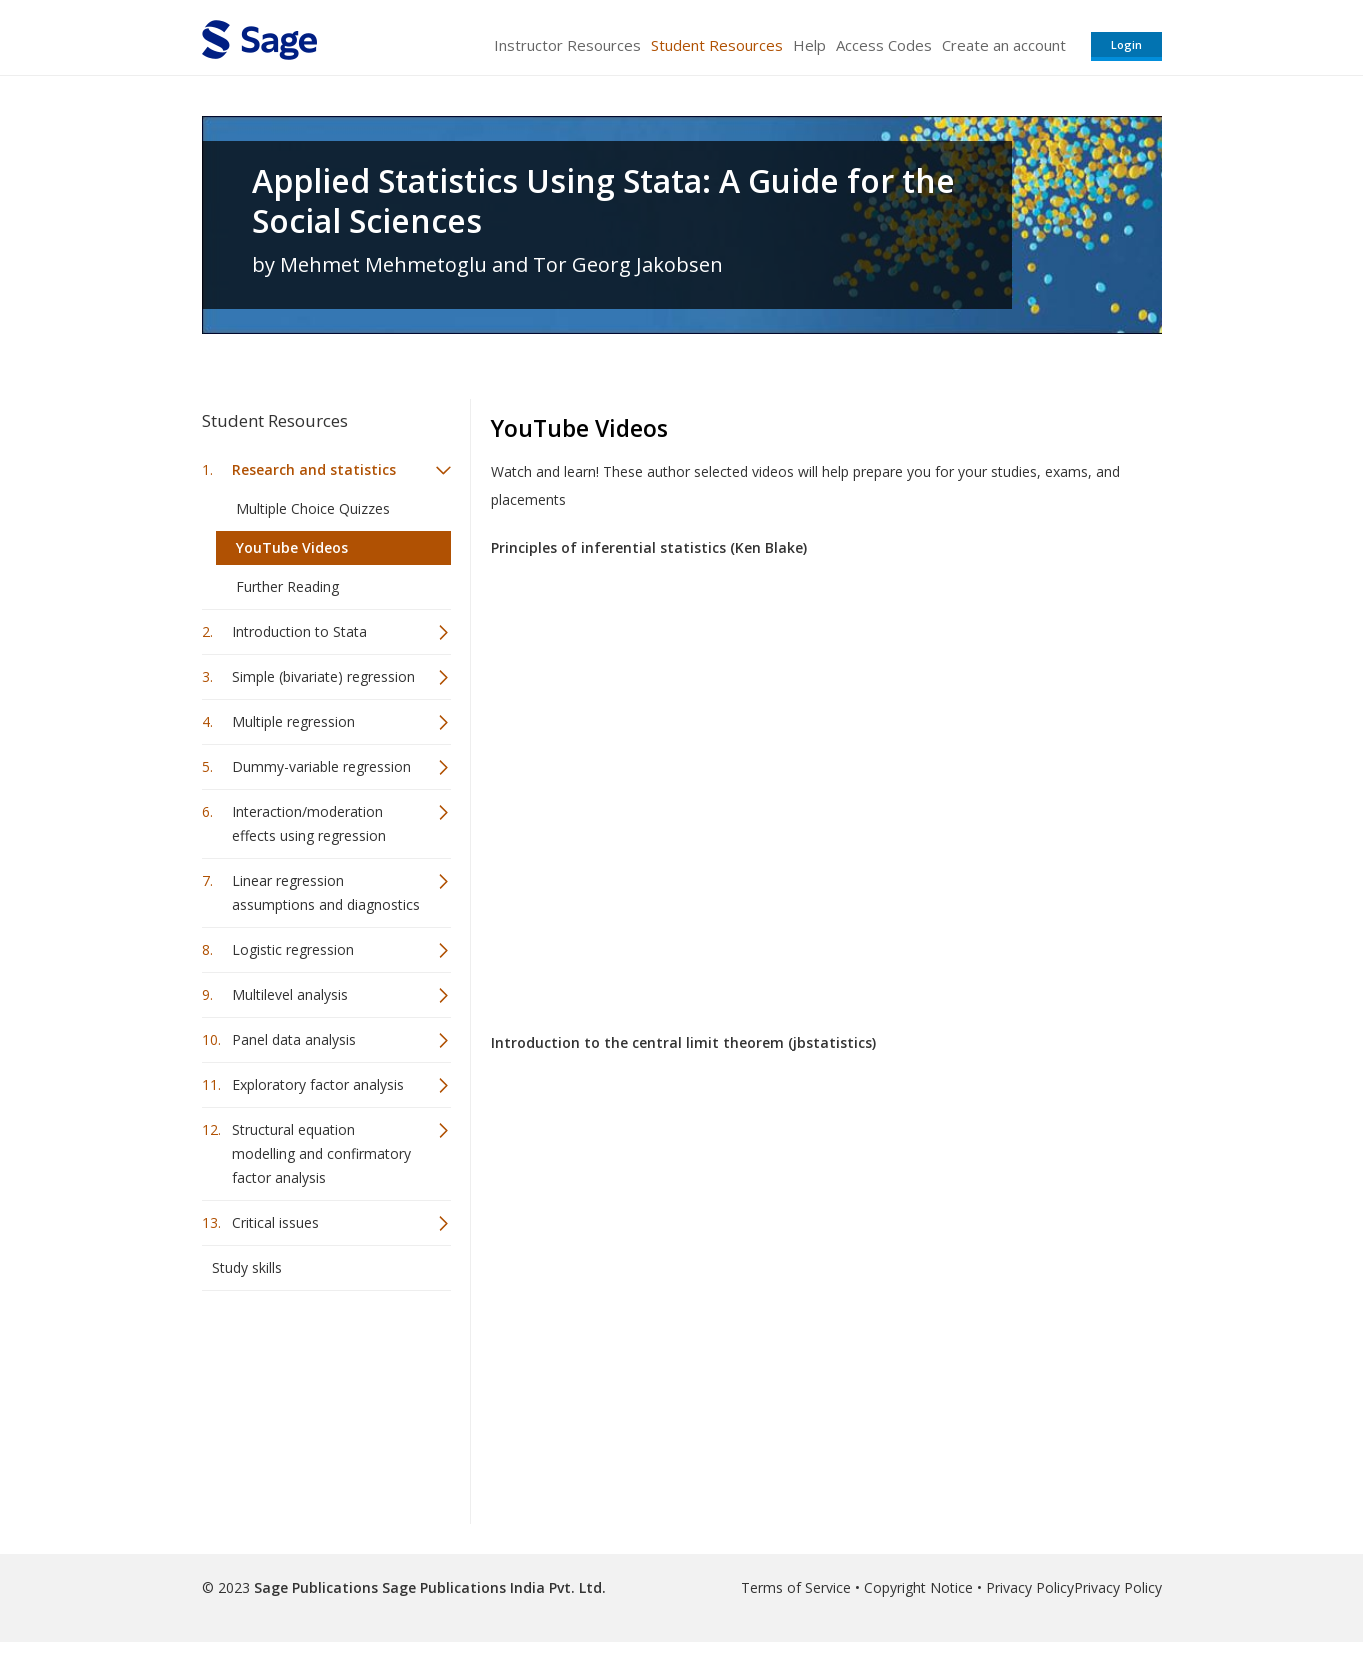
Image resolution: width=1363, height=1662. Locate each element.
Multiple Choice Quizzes (313, 508)
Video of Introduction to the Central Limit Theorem (811, 1272)
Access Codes (884, 45)
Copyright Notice (918, 1587)
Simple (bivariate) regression (323, 676)
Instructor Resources (567, 45)
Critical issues (275, 1222)
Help (809, 45)
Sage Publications (316, 1587)
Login (1126, 44)
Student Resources (717, 45)
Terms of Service (796, 1587)
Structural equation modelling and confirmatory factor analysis (321, 1153)
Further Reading (287, 586)
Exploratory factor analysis (318, 1084)
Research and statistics (314, 469)
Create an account (1004, 45)
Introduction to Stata (299, 631)
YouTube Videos (292, 547)
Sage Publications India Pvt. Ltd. (492, 1587)
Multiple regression (293, 721)
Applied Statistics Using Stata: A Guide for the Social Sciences (603, 201)
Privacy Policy (1030, 1587)
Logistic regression (293, 949)
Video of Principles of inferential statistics (811, 777)
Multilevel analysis (290, 994)
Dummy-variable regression (321, 766)
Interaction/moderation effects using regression (309, 823)
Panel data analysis (294, 1039)
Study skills (247, 1267)
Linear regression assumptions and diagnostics (326, 892)
